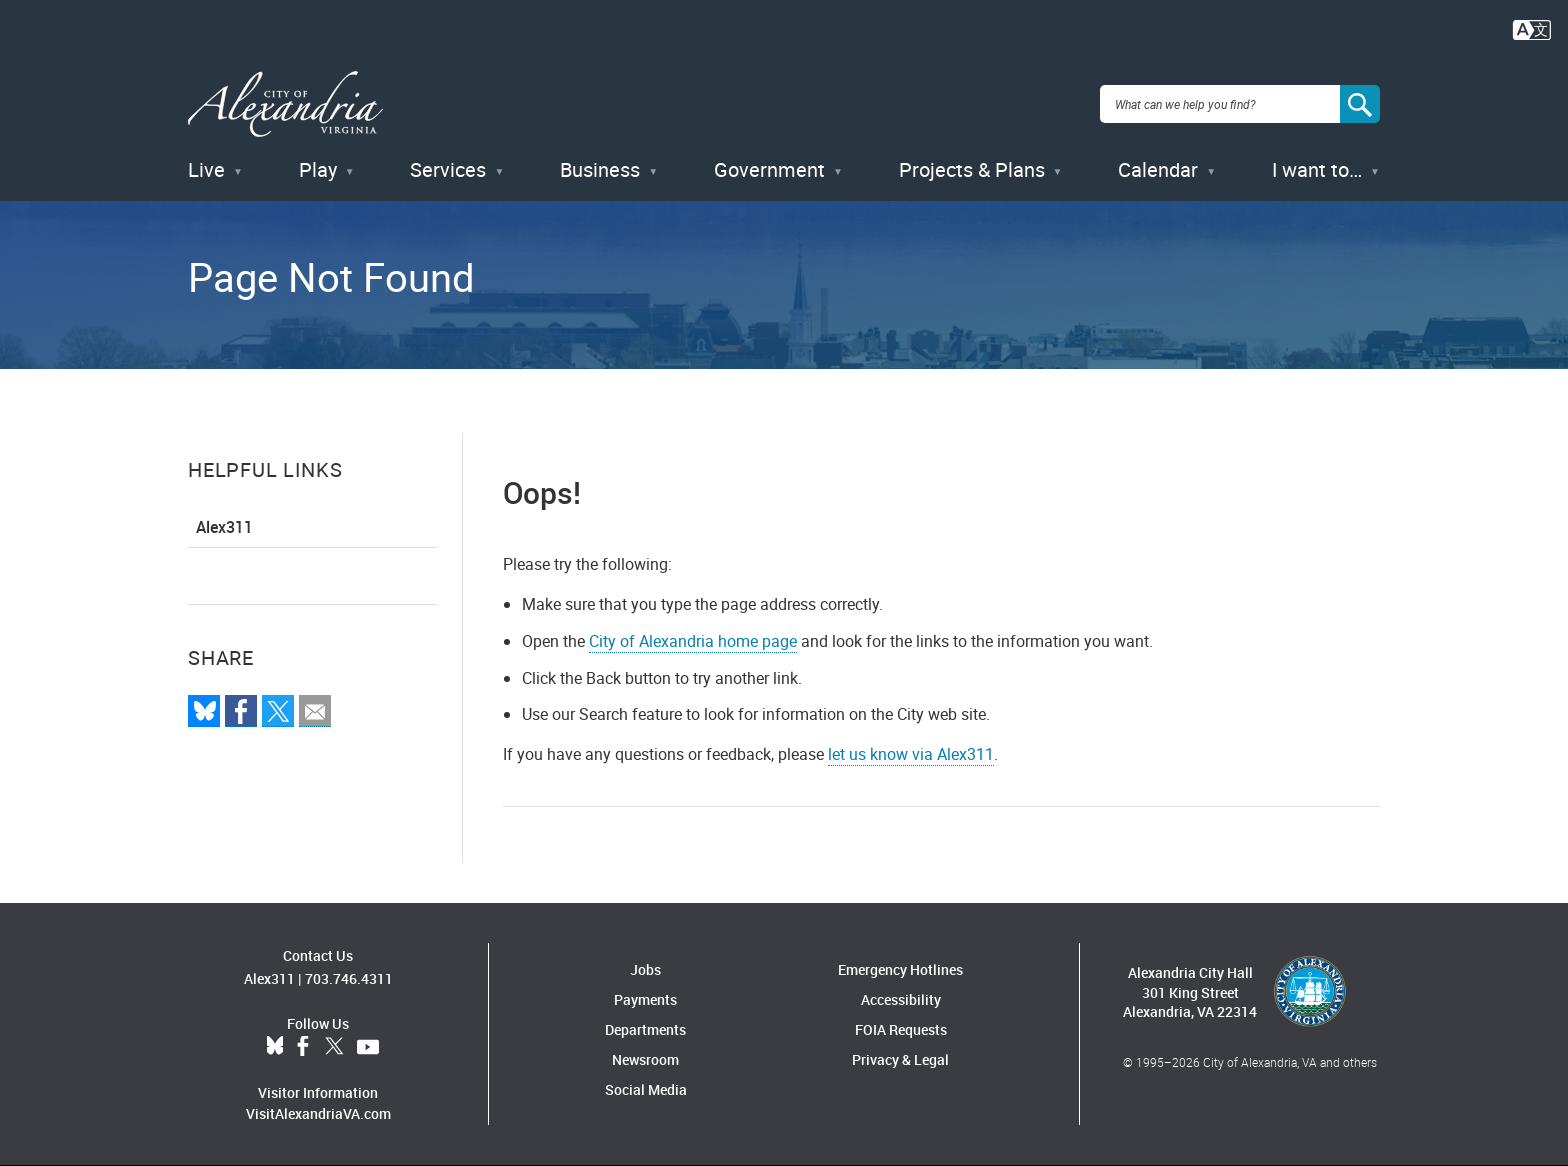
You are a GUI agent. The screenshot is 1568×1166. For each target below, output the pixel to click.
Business (600, 169)
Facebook (303, 1047)
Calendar (1158, 169)
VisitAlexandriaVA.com (318, 1113)
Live (206, 169)
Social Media (646, 1089)
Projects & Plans (972, 169)
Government (769, 169)
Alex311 (224, 527)
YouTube (368, 1047)
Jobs (645, 969)
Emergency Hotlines (900, 969)
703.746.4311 (349, 978)
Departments (645, 1029)
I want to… (1317, 169)
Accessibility (901, 999)
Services (448, 169)
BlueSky (275, 1047)
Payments (645, 999)
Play (318, 169)
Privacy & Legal (900, 1059)
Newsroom (645, 1059)
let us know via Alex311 (911, 754)
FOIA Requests (901, 1029)
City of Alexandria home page (693, 641)
